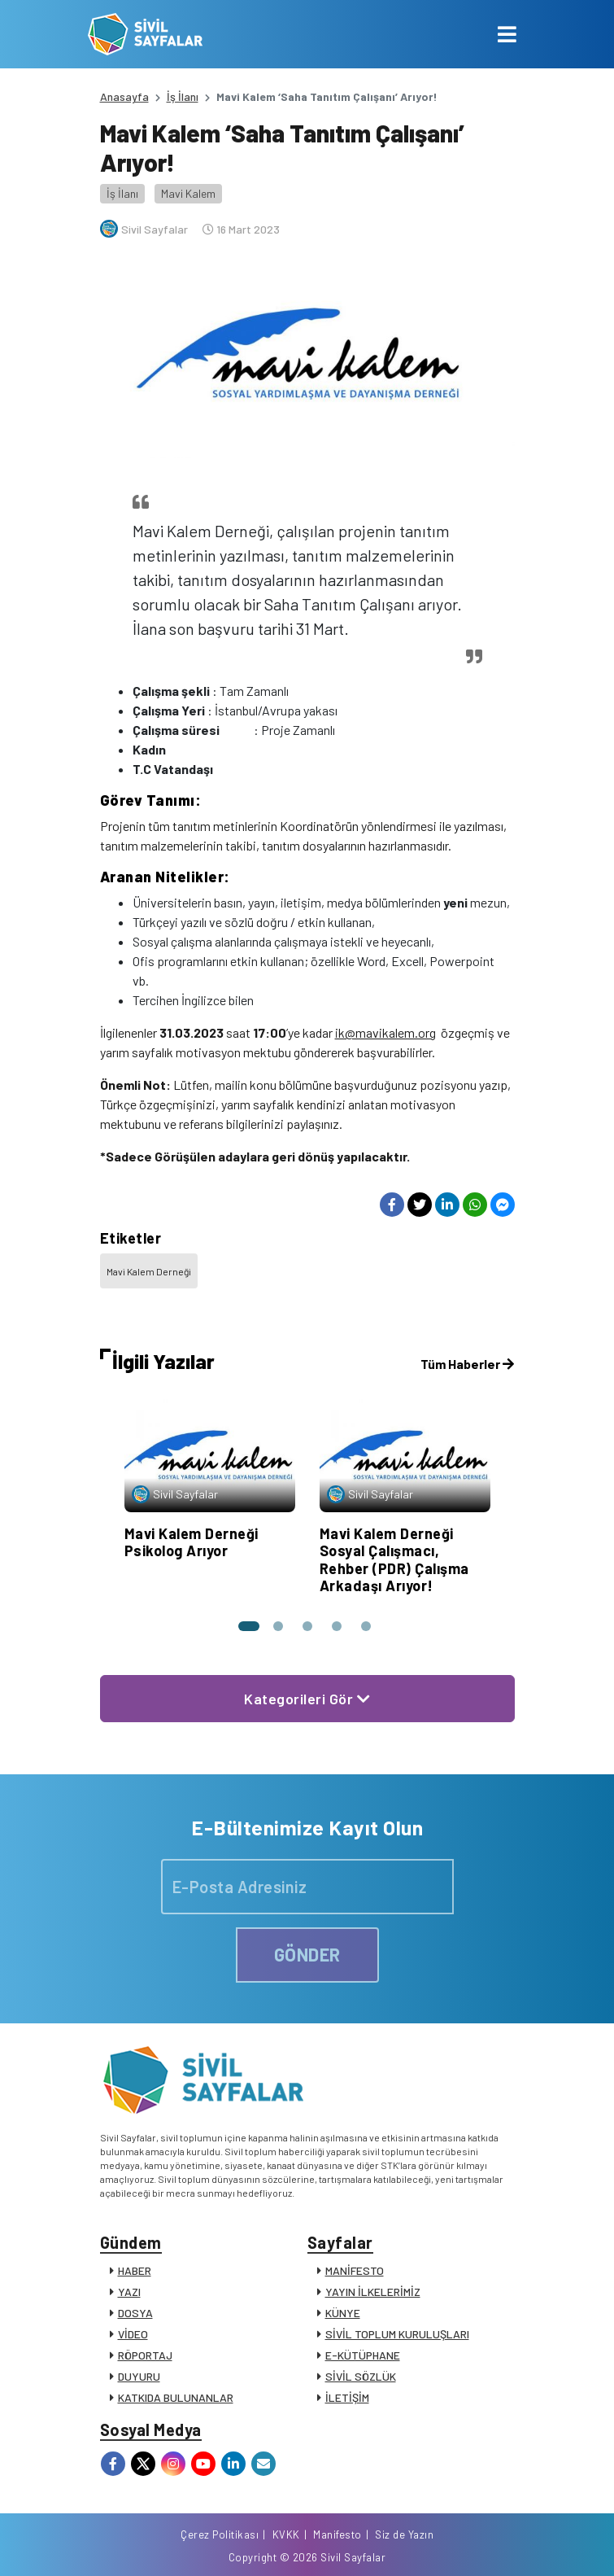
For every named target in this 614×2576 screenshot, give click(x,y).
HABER (134, 2270)
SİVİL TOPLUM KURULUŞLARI (397, 2334)
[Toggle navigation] (507, 34)
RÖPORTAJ (145, 2355)
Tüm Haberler (467, 1363)
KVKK (286, 2534)
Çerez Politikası (220, 2534)
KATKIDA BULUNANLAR (175, 2397)
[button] (248, 1626)
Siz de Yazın (404, 2534)
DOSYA (135, 2313)
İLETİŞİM (347, 2397)
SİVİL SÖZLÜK (360, 2376)
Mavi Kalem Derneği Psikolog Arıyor (191, 1542)
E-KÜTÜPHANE (362, 2355)
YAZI (129, 2291)
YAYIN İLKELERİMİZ (372, 2291)
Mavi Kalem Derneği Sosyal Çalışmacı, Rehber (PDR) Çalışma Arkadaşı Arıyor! (394, 1559)
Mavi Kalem (188, 193)
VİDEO (133, 2334)
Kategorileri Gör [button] (307, 1699)
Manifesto (337, 2534)
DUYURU (139, 2376)
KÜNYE (342, 2313)
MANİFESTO (354, 2270)
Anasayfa (124, 96)
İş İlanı (182, 96)
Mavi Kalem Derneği (149, 1271)
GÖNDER (307, 1954)
